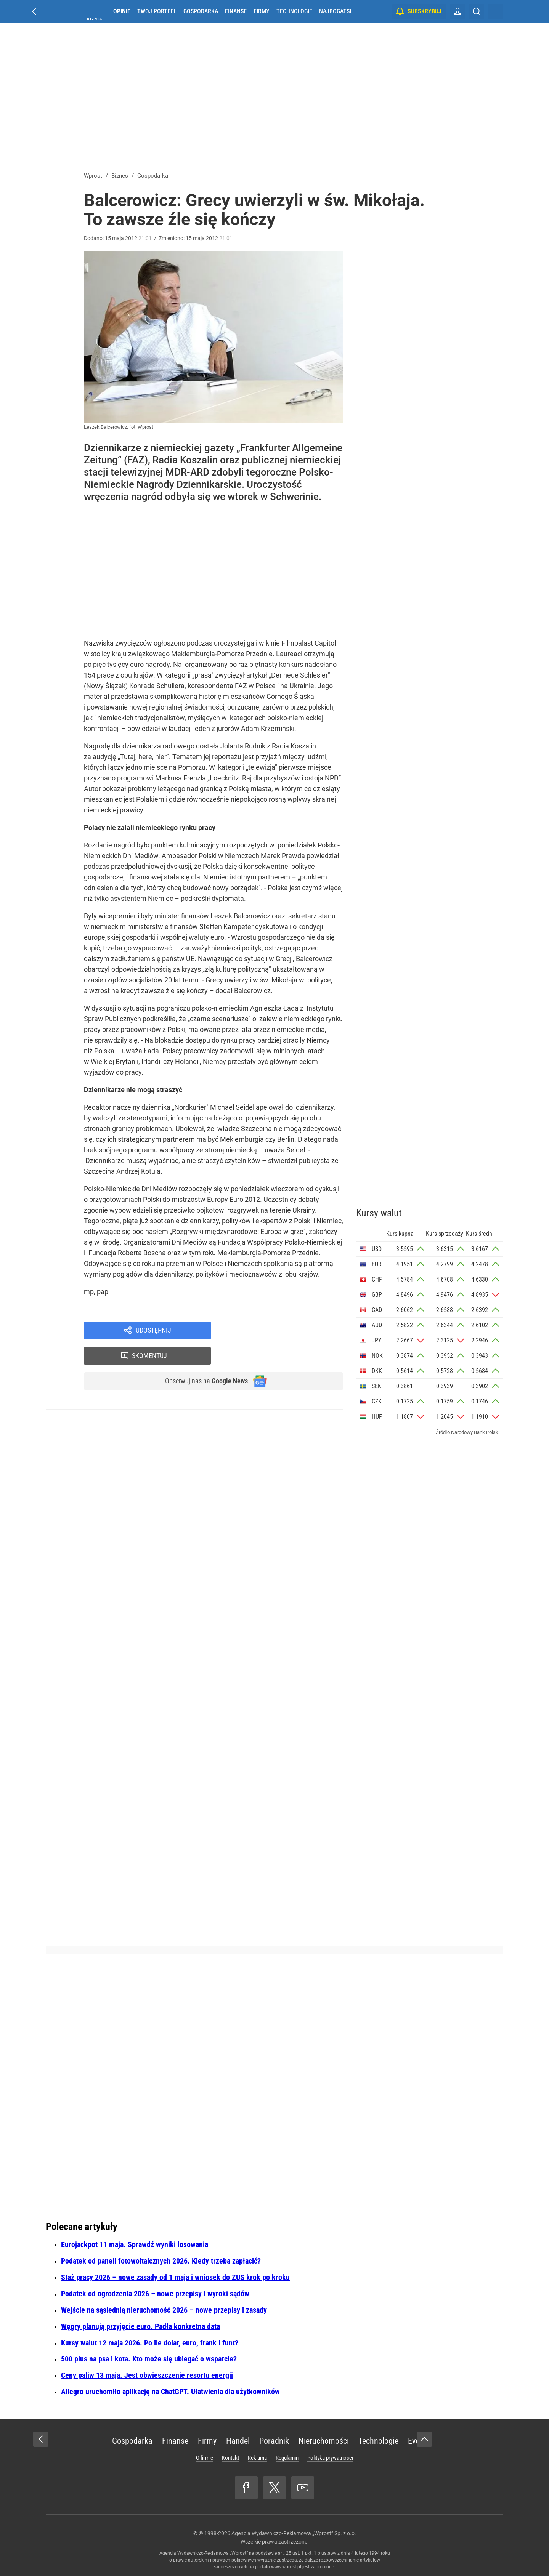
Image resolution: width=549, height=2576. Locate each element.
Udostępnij (153, 1331)
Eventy (419, 2441)
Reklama (257, 2457)
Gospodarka (200, 11)
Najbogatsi (335, 11)
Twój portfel (157, 11)
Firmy (262, 11)
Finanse (236, 11)
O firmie (204, 2457)
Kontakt (230, 2457)
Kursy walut (379, 1213)
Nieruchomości (324, 2441)
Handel (238, 2441)
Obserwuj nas (201, 1357)
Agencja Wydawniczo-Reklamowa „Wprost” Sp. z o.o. (293, 2533)
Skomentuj (287, 1331)
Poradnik (274, 2441)
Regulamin (287, 2457)
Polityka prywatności (330, 2457)
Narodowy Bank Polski (475, 1432)
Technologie (294, 11)
